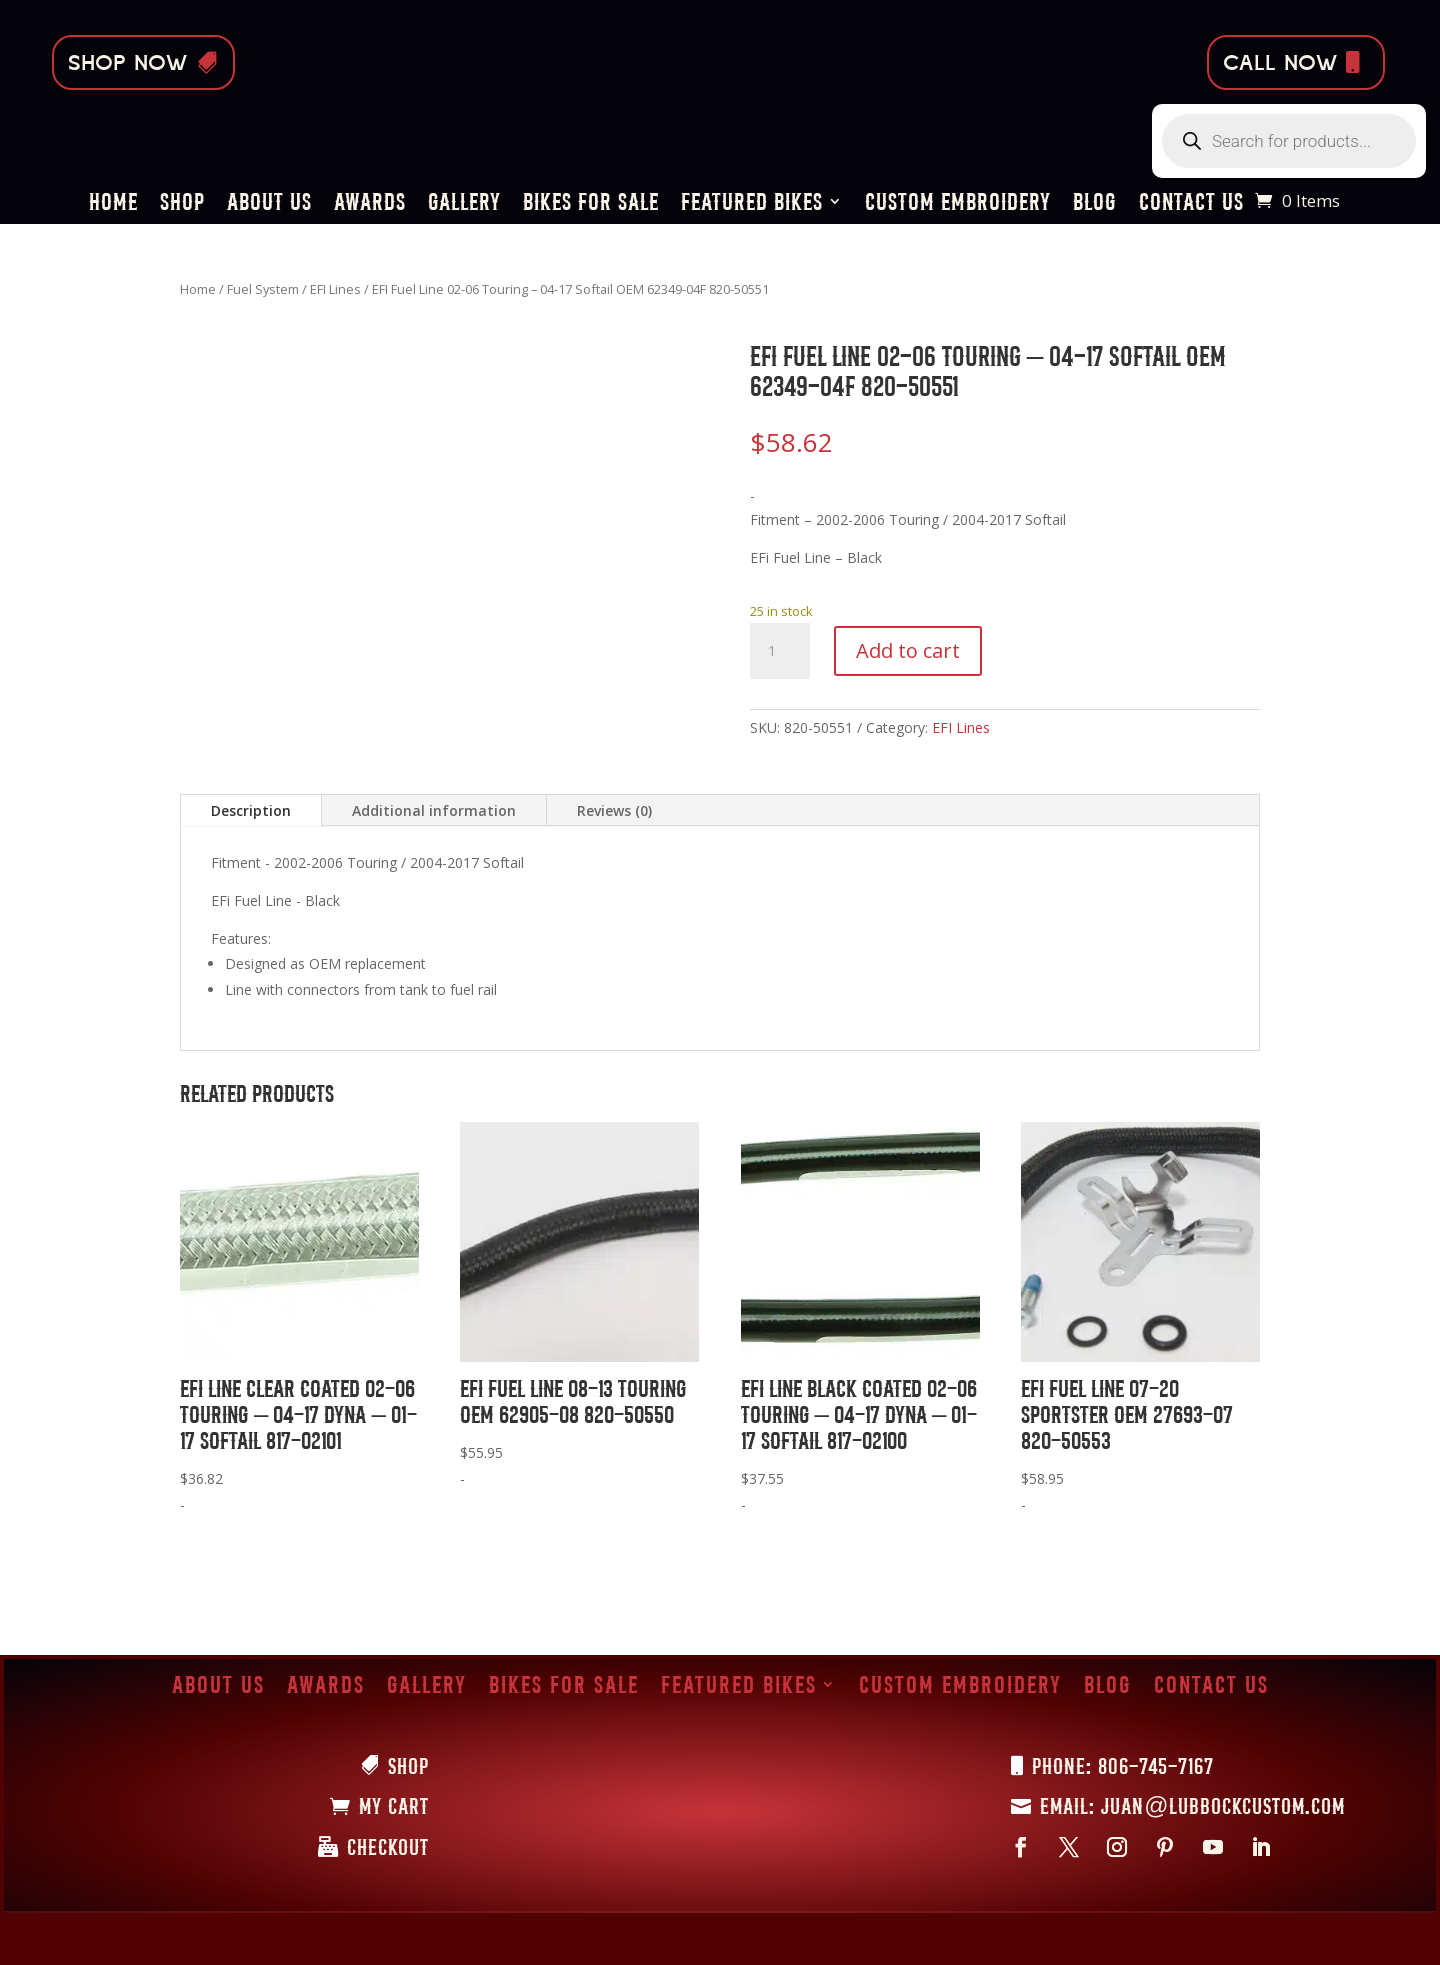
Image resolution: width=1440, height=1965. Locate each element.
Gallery (464, 204)
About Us (269, 204)
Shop (182, 204)
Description (251, 810)
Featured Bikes (752, 204)
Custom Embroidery (958, 204)
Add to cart (908, 650)
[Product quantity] (780, 651)
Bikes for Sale (591, 204)
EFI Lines (335, 289)
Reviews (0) (614, 810)
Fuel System (263, 289)
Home (113, 204)
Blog (1095, 204)
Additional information (434, 810)
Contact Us (1191, 204)
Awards (370, 204)
